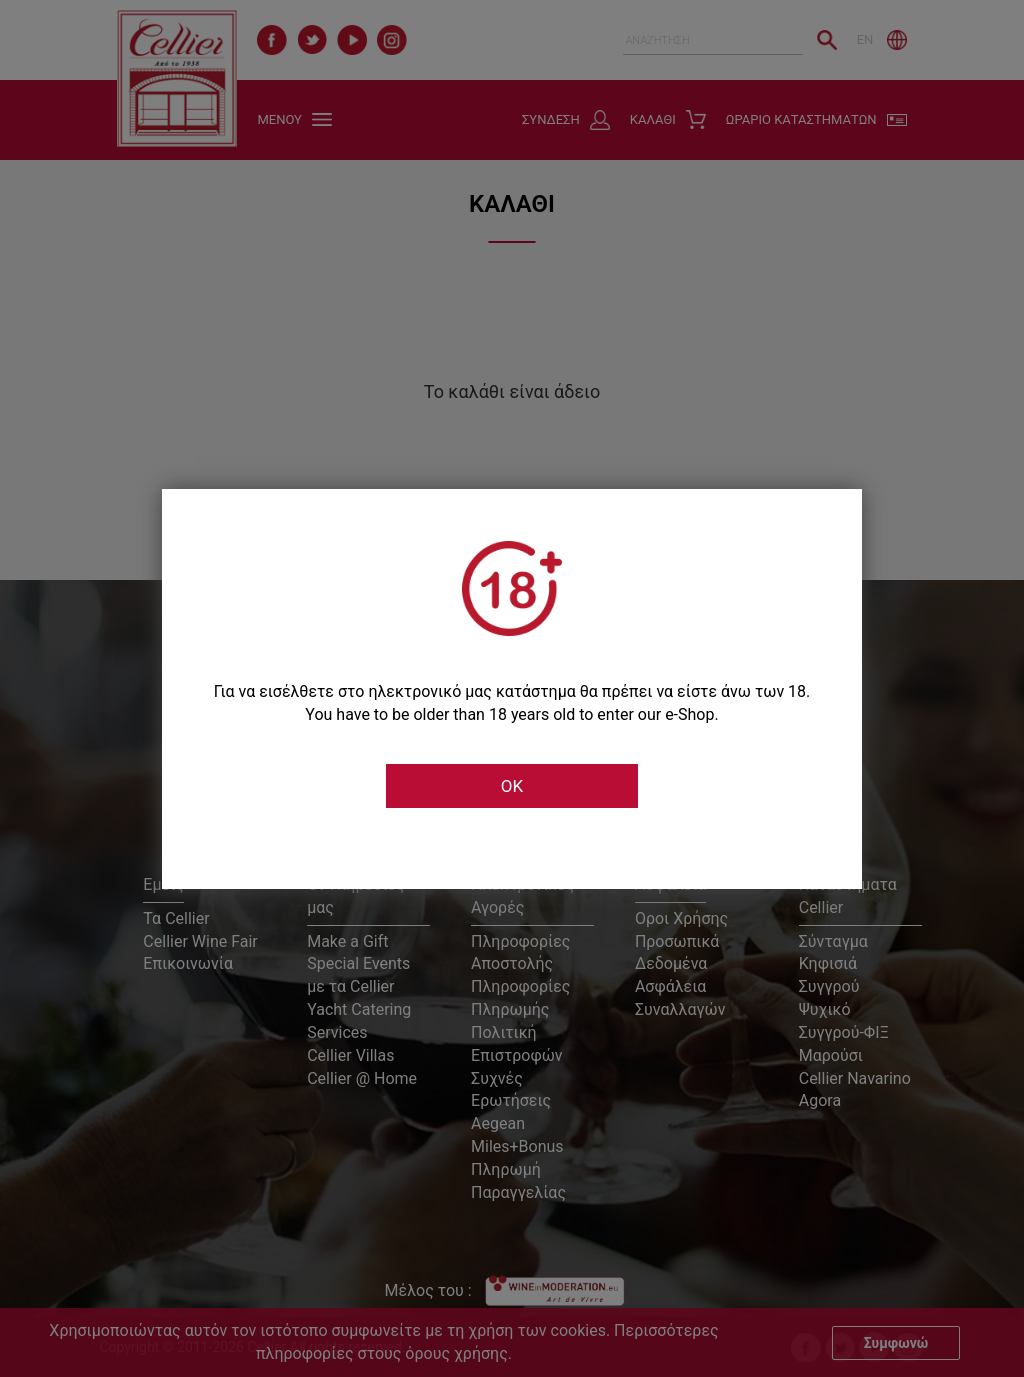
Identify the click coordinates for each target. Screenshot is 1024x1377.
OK (512, 786)
